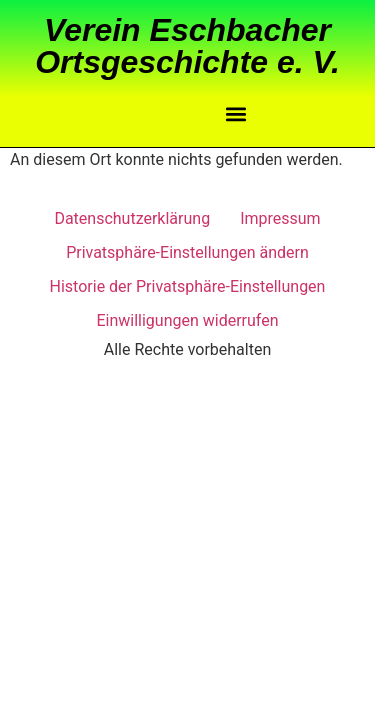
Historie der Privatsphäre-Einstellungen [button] (188, 286)
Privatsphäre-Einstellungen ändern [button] (187, 252)
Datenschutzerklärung (132, 218)
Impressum (280, 218)
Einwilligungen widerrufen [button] (187, 320)
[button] (235, 114)
